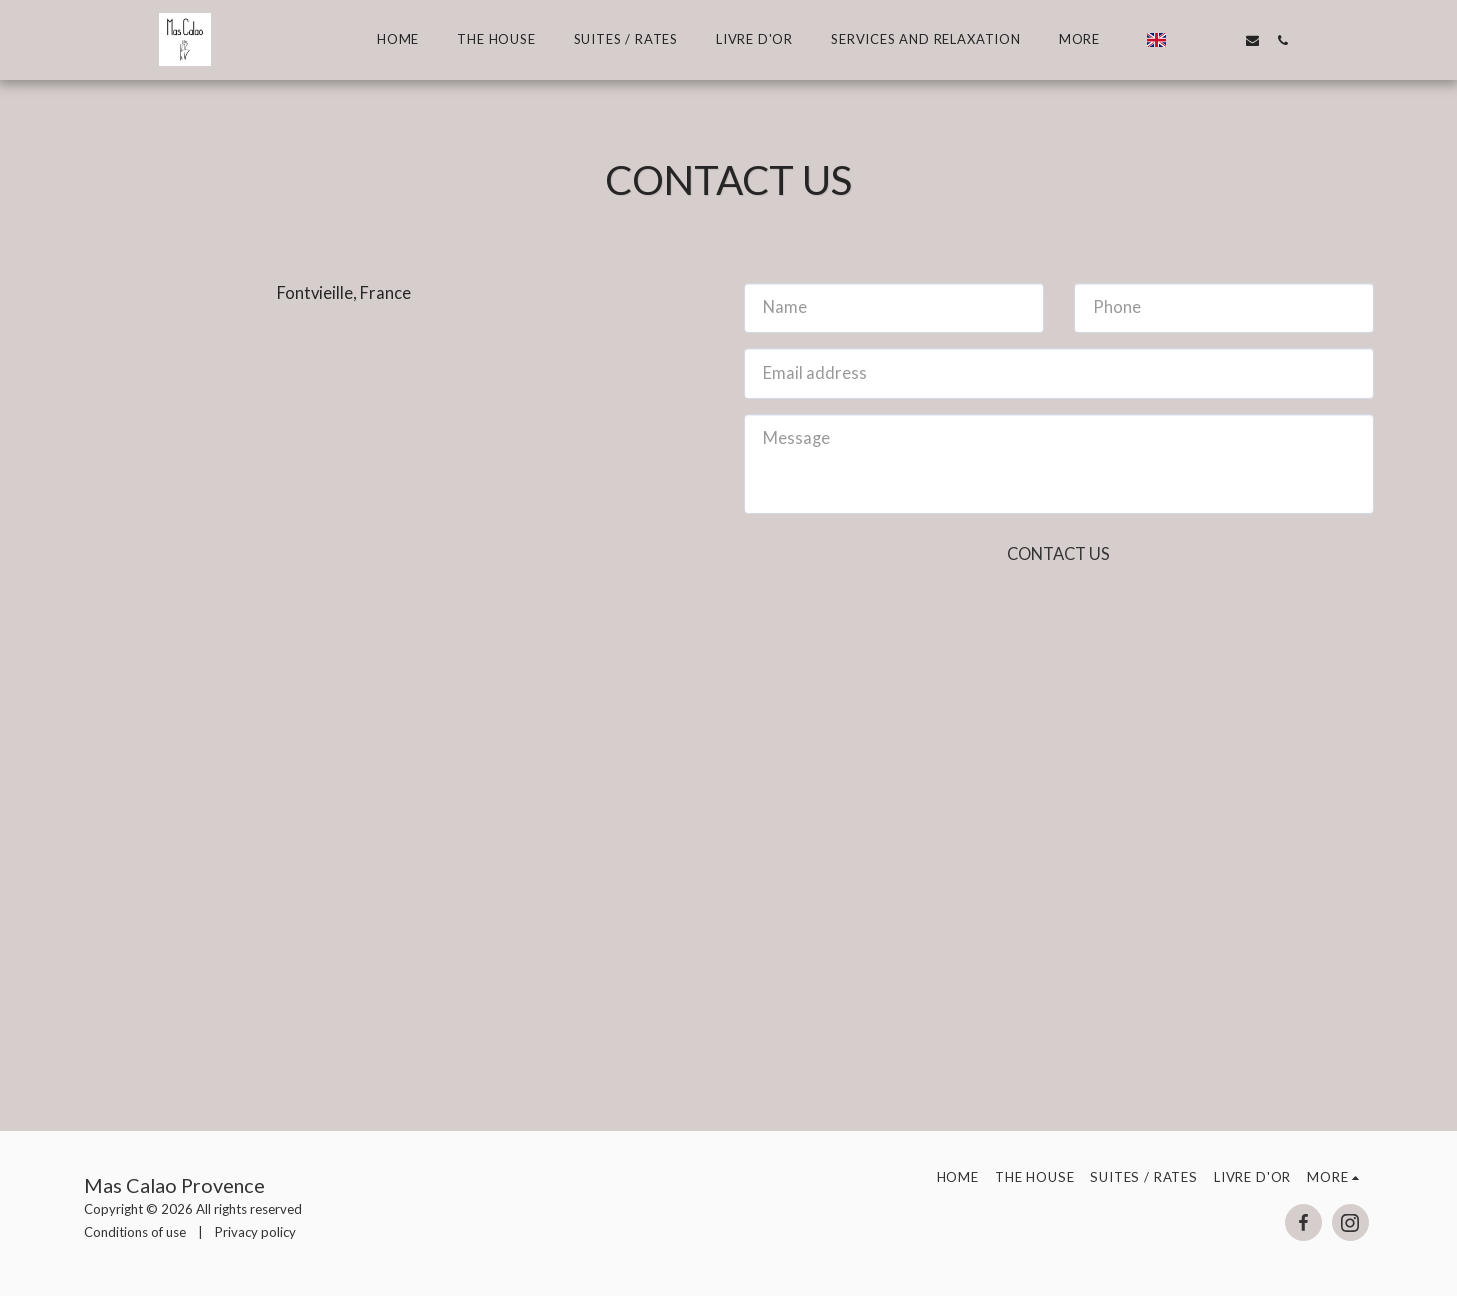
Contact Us (1058, 554)
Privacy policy (255, 1232)
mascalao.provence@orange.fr (343, 344)
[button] (1190, 40)
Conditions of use (135, 1232)
